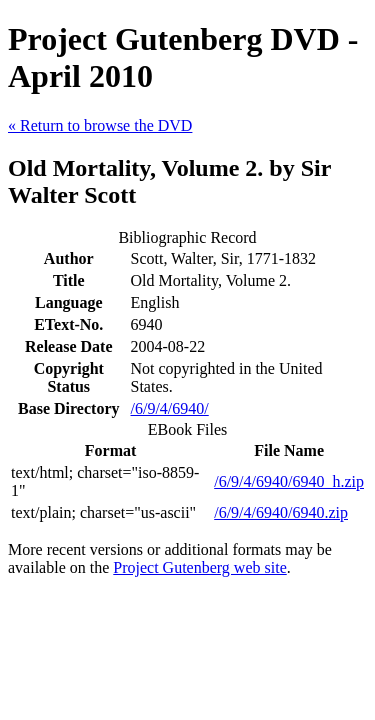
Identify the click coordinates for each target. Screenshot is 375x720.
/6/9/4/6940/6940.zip (281, 512)
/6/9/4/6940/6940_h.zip (289, 481)
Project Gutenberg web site (199, 567)
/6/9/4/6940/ (170, 408)
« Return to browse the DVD (100, 125)
